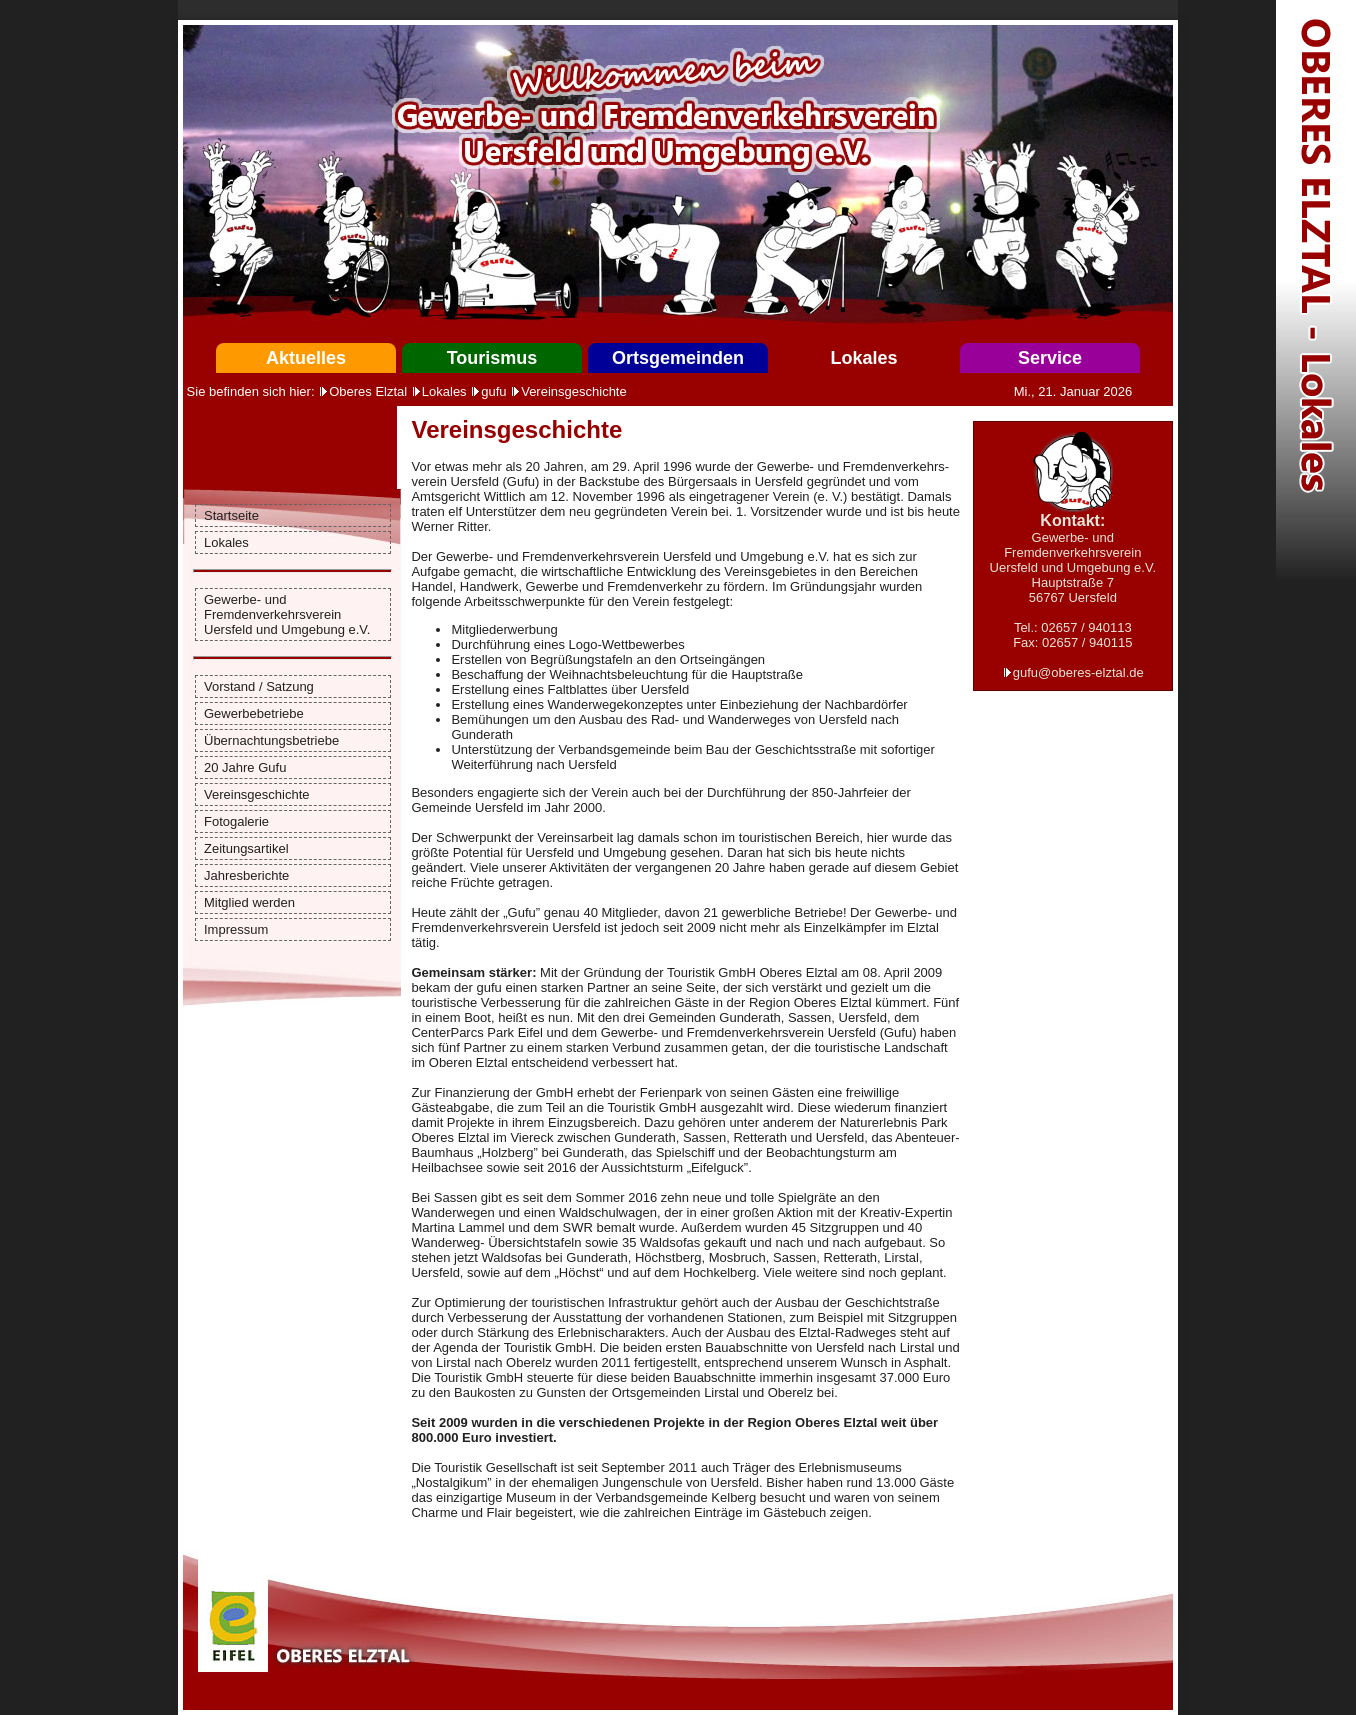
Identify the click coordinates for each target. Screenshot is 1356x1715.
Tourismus (492, 358)
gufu (493, 391)
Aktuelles (306, 358)
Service (1050, 358)
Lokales (863, 358)
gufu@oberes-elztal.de (1078, 672)
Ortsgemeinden (678, 358)
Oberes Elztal (368, 391)
